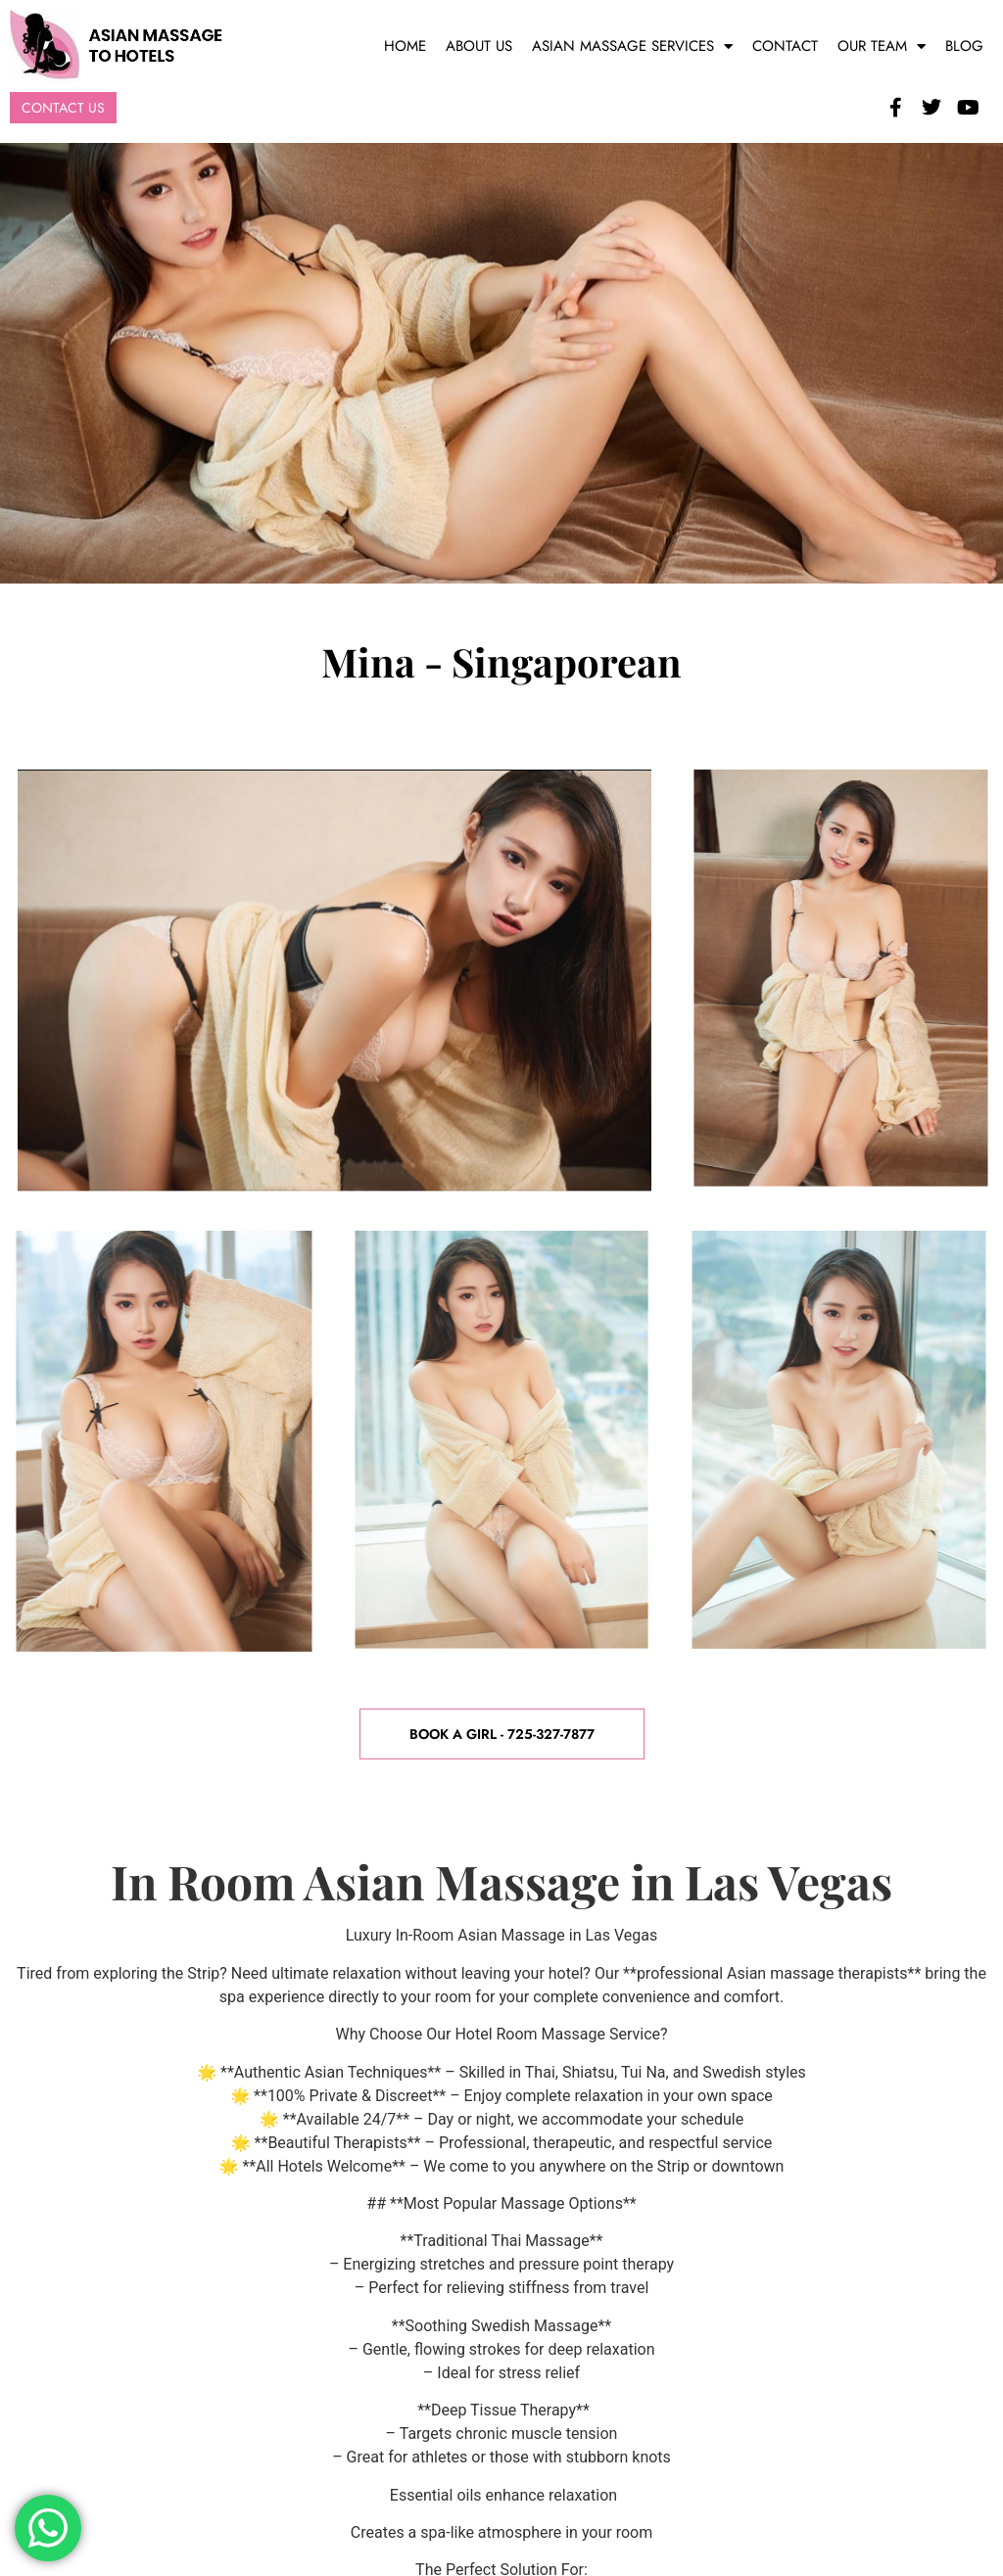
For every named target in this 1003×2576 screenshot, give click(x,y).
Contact (785, 46)
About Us (479, 46)
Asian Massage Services (632, 46)
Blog (964, 46)
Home (405, 46)
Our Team (881, 46)
